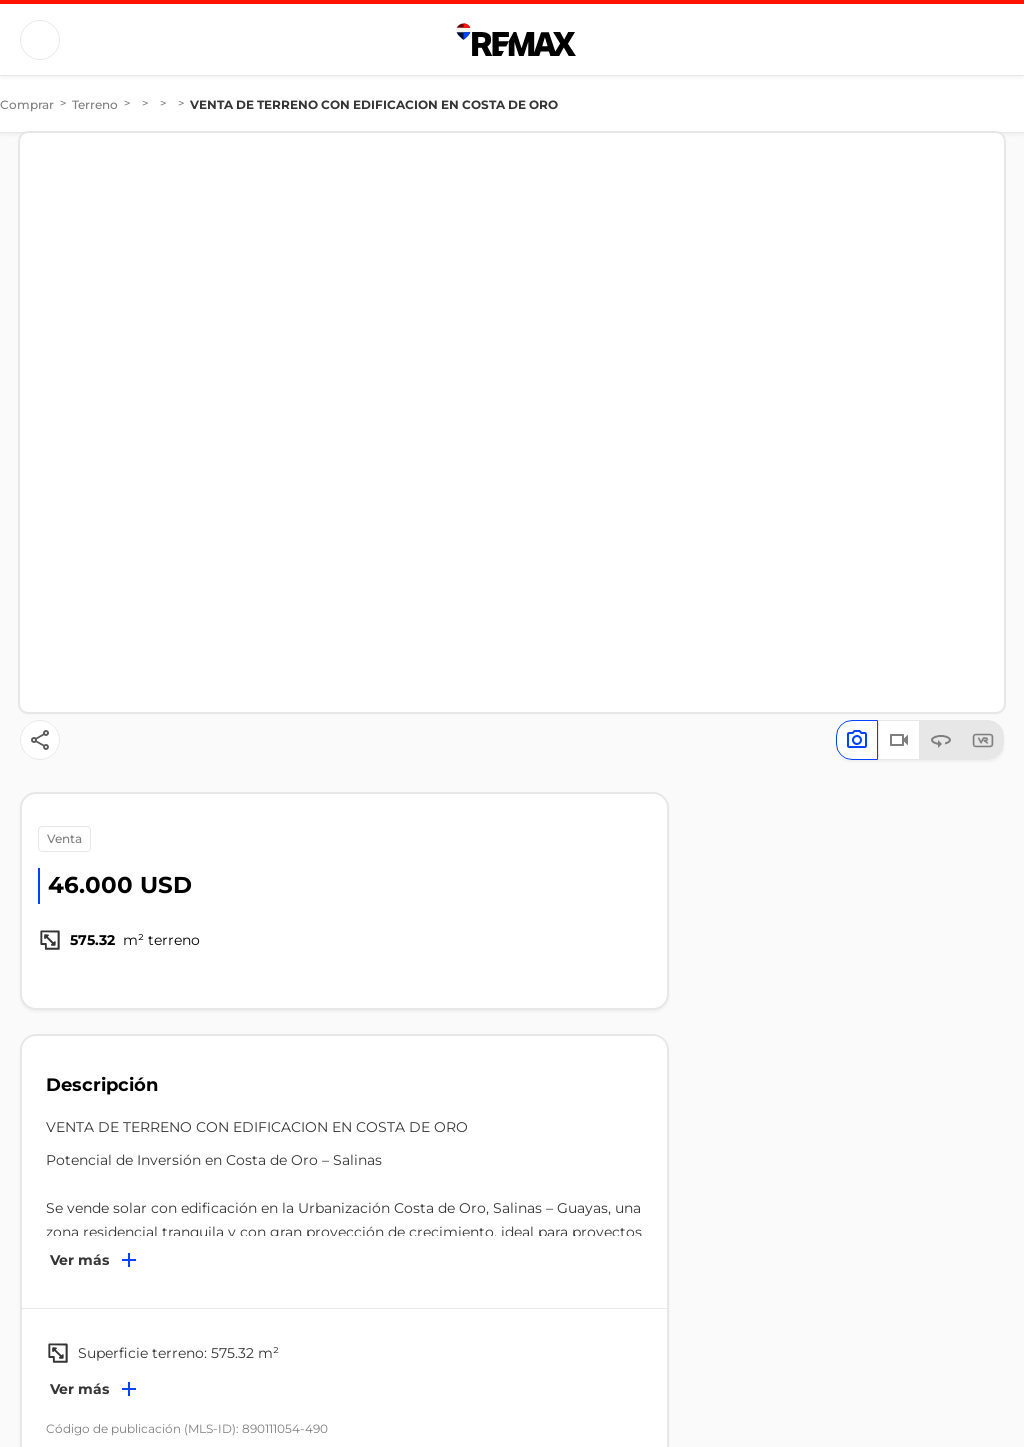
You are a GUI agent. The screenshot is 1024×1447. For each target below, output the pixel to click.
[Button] (40, 40)
